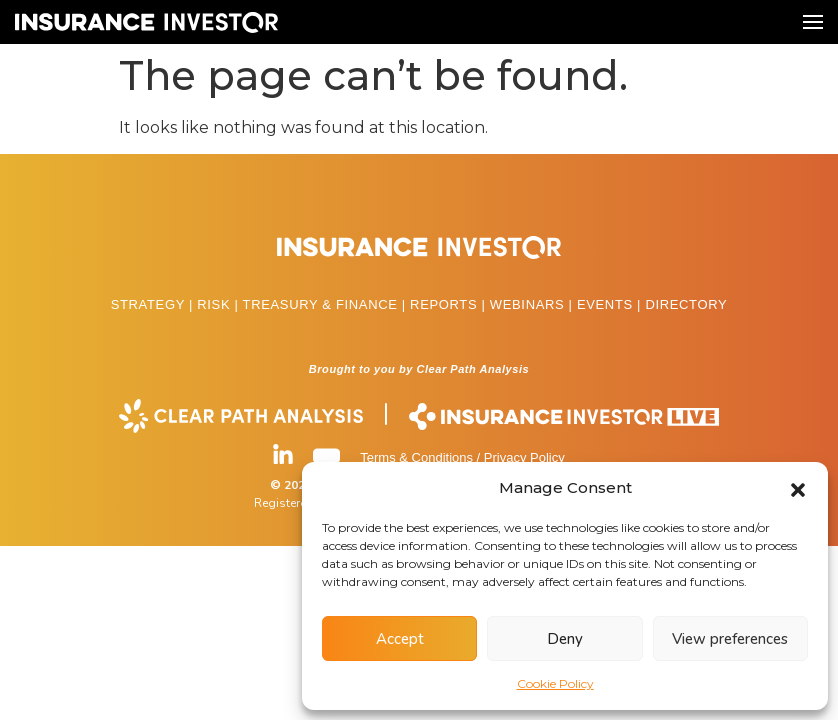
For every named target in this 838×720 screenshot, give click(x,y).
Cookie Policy (555, 683)
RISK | (219, 304)
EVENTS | (611, 304)
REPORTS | (450, 304)
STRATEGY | (154, 304)
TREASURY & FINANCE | (327, 304)
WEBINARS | (533, 304)
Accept (400, 639)
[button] (798, 488)
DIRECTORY (686, 304)
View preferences (730, 639)
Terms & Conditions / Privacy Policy (462, 457)
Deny (565, 639)
